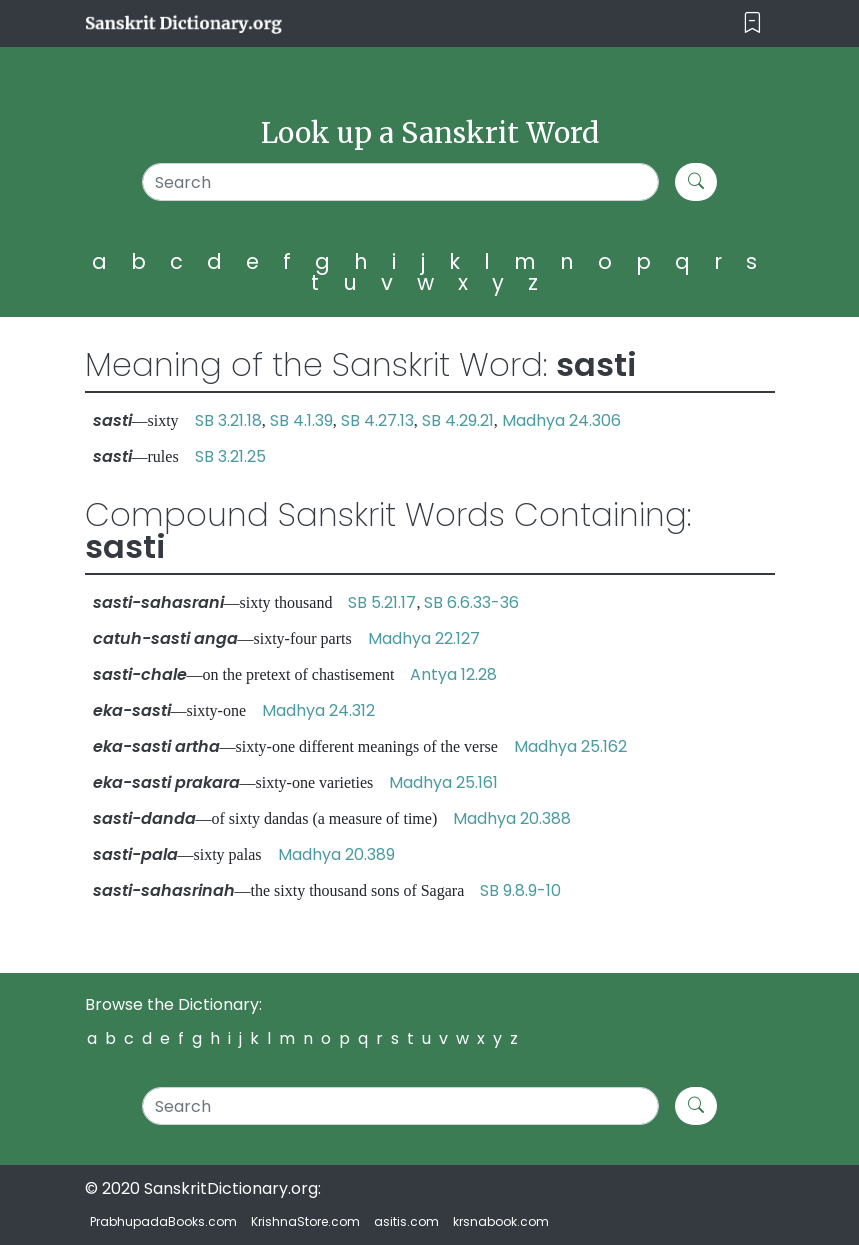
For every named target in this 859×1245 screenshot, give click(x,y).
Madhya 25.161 (443, 782)
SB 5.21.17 (382, 602)
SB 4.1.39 (301, 420)
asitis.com (406, 1221)
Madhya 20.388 (512, 818)
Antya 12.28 (453, 674)
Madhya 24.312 (318, 710)
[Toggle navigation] (752, 23)
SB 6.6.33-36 (471, 602)
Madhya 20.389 (336, 854)
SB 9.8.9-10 (520, 890)
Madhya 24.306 (561, 420)
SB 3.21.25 (230, 456)
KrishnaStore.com (305, 1221)
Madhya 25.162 (570, 746)
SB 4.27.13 (377, 420)
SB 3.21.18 (228, 420)
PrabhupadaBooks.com (163, 1221)
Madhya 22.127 (424, 638)
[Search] (401, 182)
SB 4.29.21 (458, 420)
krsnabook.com (501, 1221)
